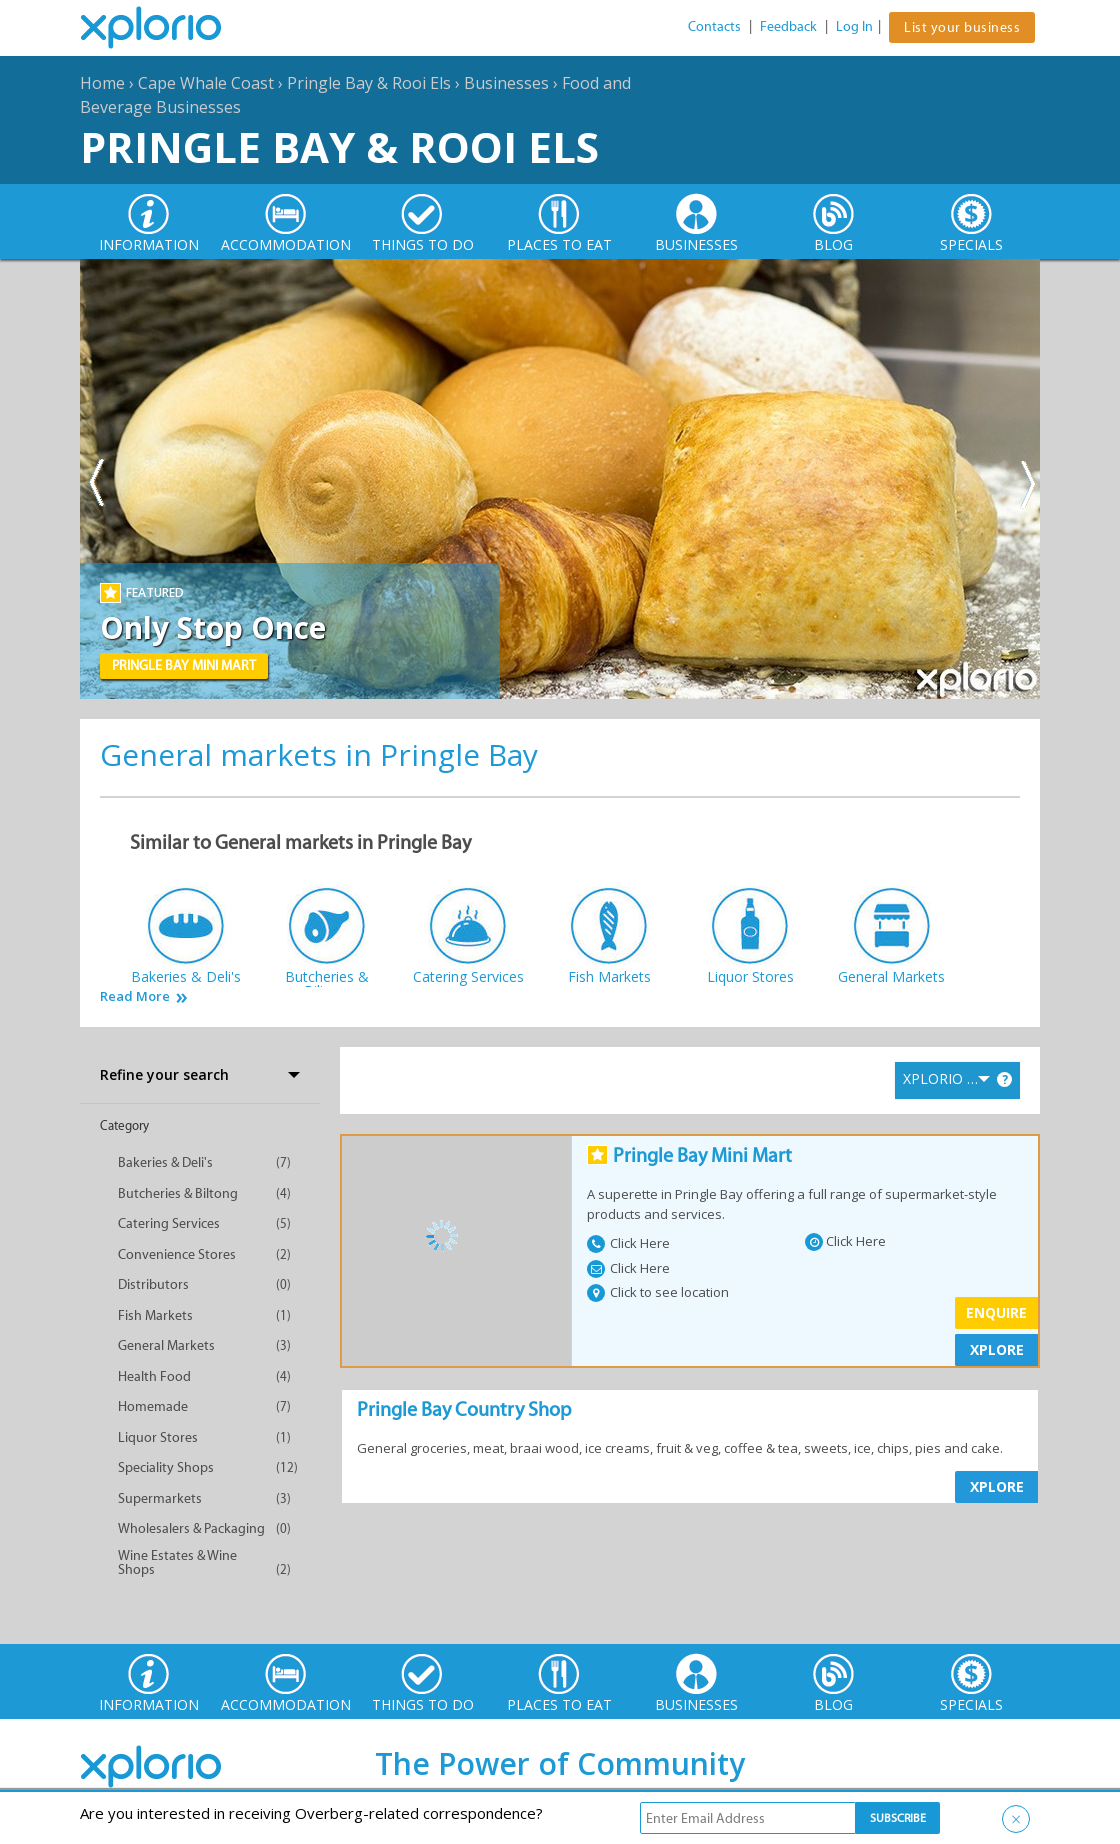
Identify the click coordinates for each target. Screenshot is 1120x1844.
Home (102, 83)
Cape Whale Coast (206, 83)
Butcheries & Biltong (178, 1193)
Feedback (788, 26)
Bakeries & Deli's (165, 1162)
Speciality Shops (166, 1467)
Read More (135, 996)
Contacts (714, 26)
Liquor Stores (158, 1437)
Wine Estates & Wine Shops (177, 1562)
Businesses (506, 83)
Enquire (996, 1312)
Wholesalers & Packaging (191, 1528)
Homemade (153, 1406)
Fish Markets (155, 1315)
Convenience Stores (177, 1254)
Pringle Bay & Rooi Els (369, 83)
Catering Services (169, 1223)
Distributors (153, 1284)
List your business (962, 27)
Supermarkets (160, 1498)
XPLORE (997, 1349)
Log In (854, 26)
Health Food (154, 1376)
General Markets (166, 1345)
